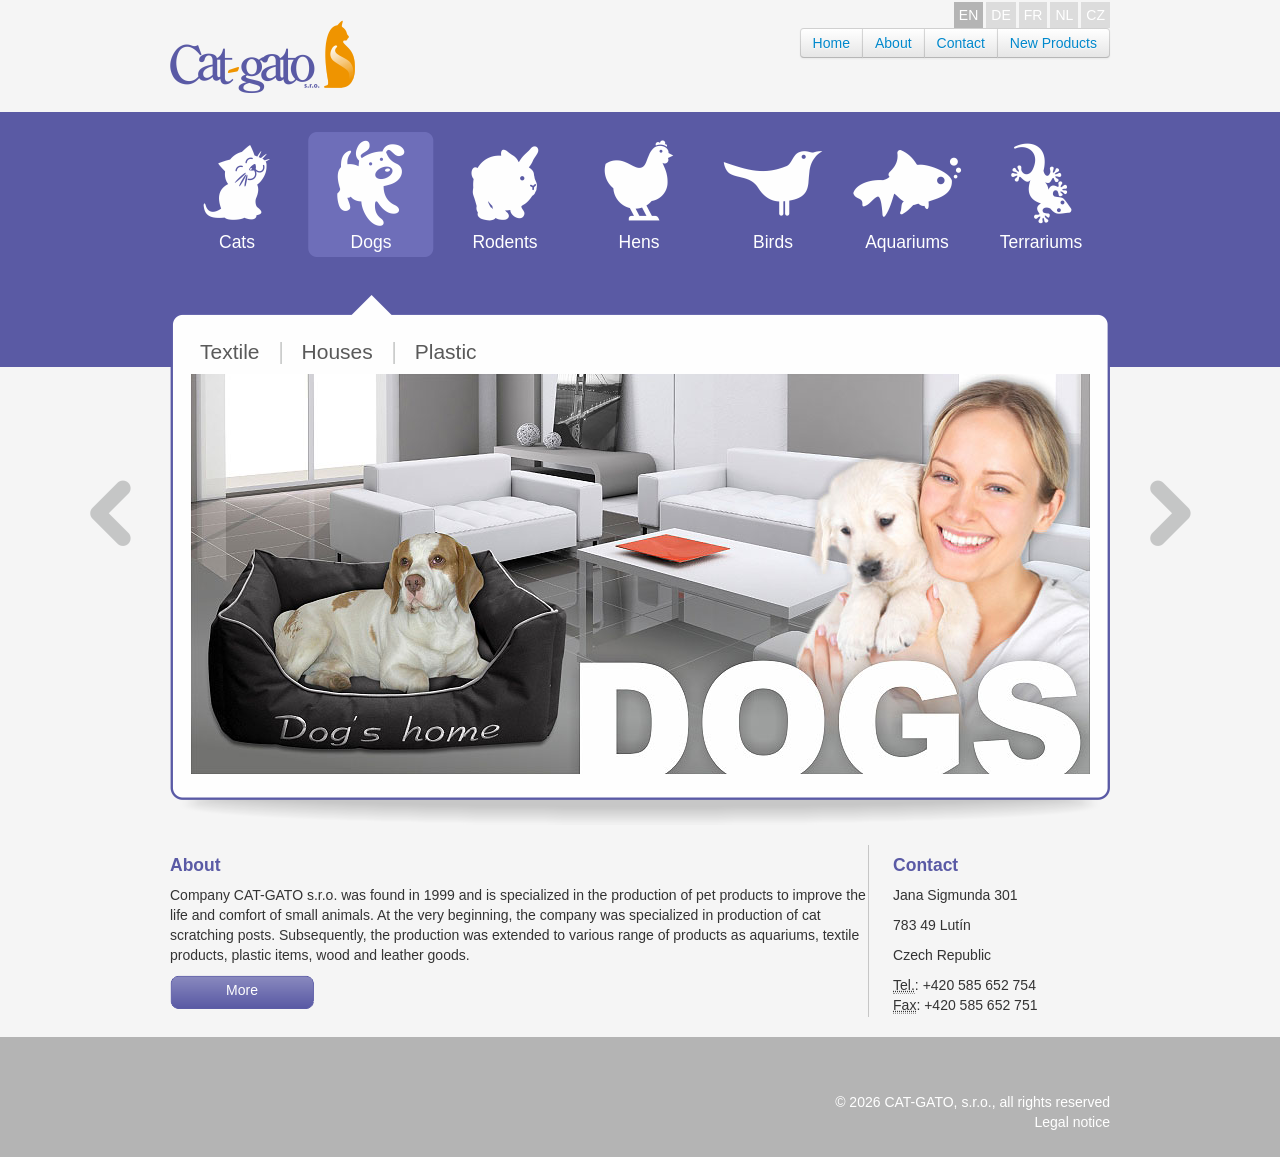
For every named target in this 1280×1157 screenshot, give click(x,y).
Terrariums (1041, 242)
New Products (1053, 43)
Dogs (371, 242)
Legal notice (1072, 1122)
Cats (237, 242)
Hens (639, 242)
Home (831, 43)
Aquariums (907, 242)
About (893, 43)
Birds (773, 242)
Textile (230, 351)
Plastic (446, 351)
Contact (961, 43)
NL (1064, 15)
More (242, 990)
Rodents (504, 242)
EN (968, 15)
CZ (1095, 15)
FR (1033, 15)
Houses (337, 351)
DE (1000, 15)
